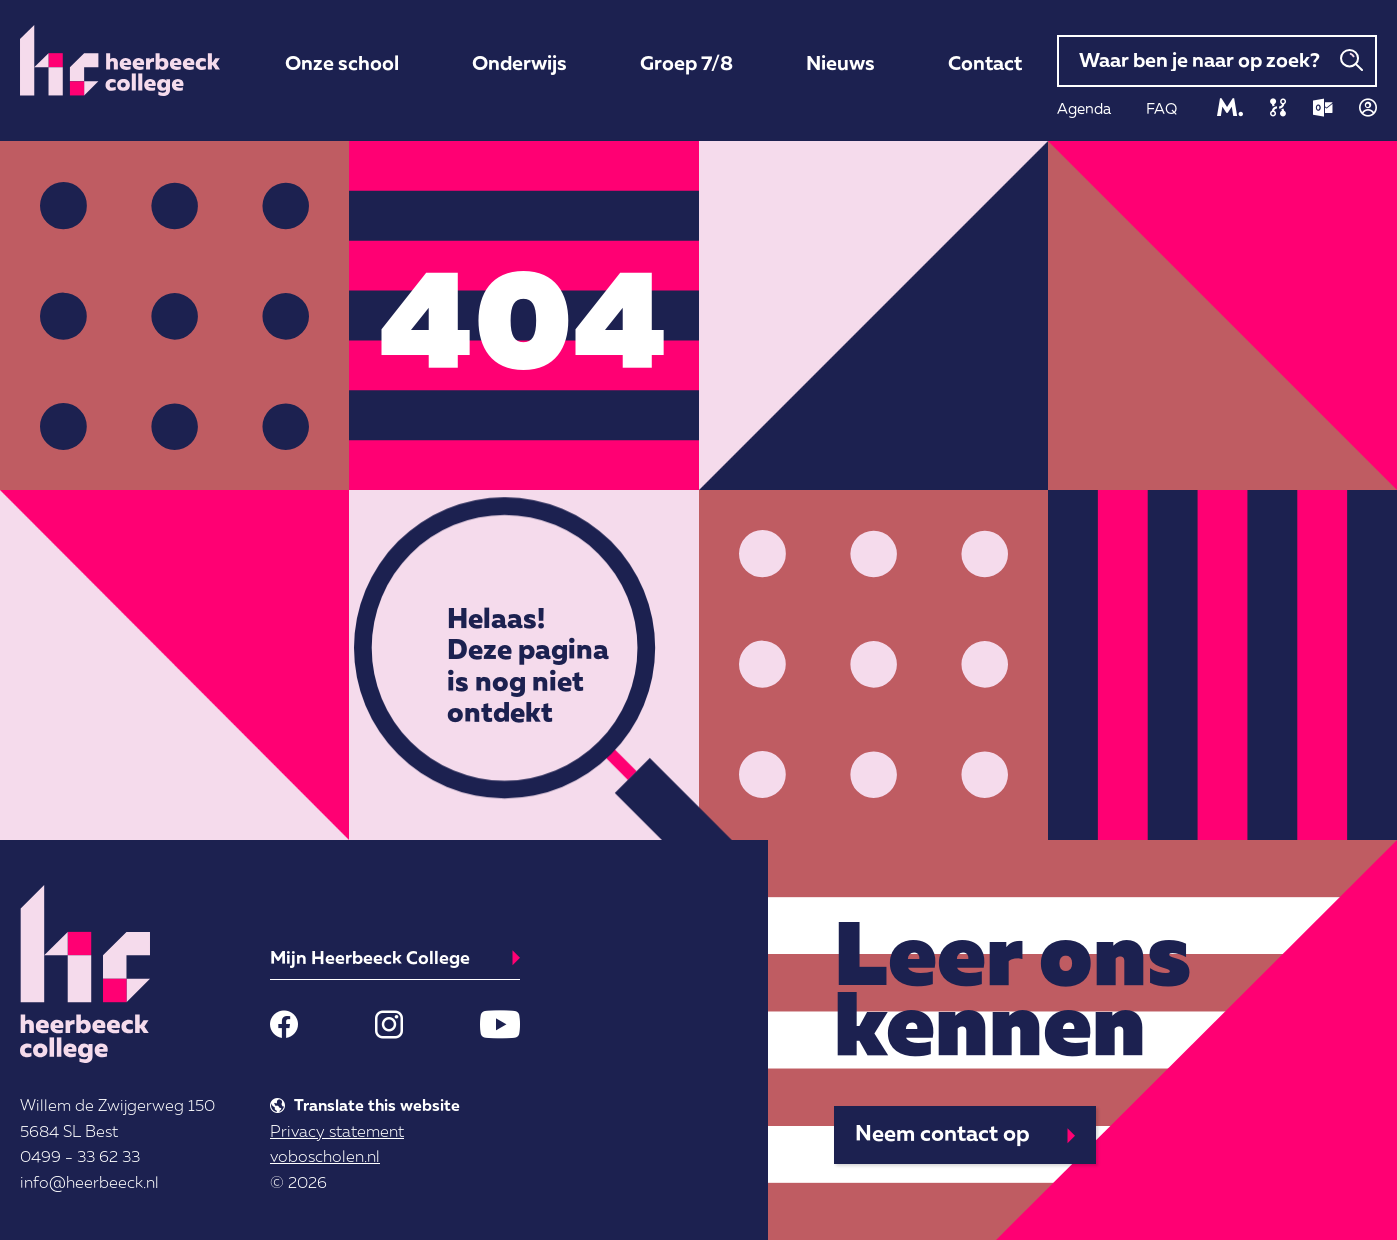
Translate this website (377, 1105)
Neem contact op (942, 1132)
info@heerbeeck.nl (89, 1182)
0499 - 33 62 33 (80, 1156)
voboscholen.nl (325, 1156)
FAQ (1161, 108)
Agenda (1084, 108)
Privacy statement (337, 1131)
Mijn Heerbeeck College (370, 957)
